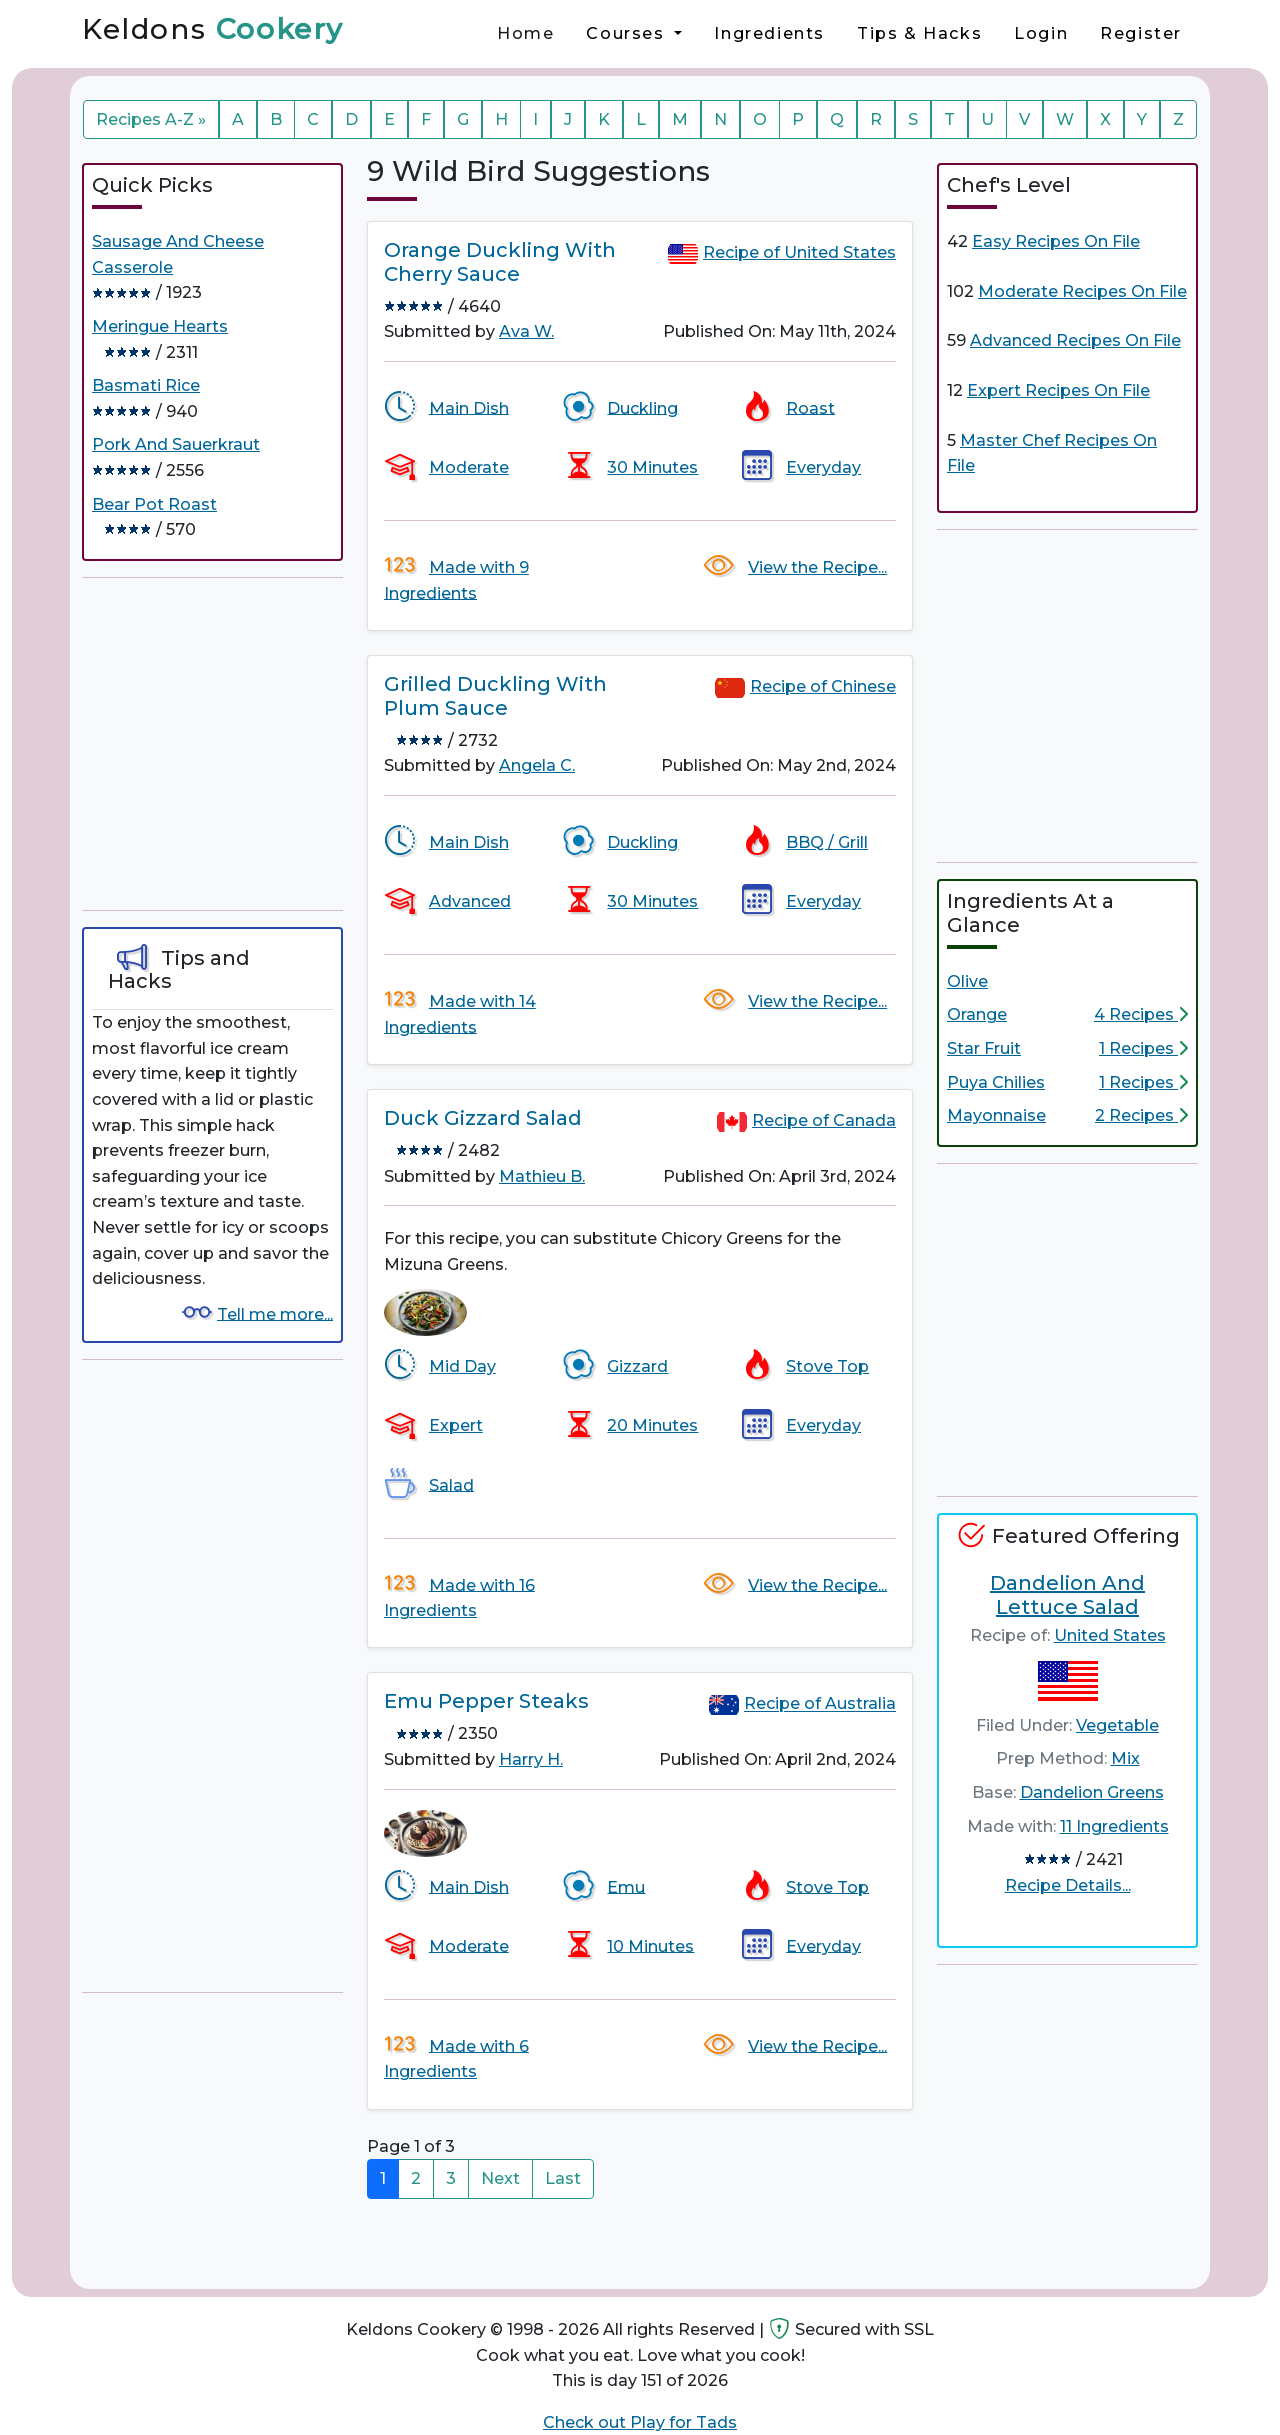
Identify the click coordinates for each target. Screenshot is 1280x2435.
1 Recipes (1143, 1048)
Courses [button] (628, 33)
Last (563, 2178)
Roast (810, 407)
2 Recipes (1141, 1115)
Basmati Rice (146, 385)
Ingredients (769, 33)
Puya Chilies (996, 1082)
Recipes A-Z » (151, 119)
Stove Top (827, 1366)
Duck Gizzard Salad (483, 1118)
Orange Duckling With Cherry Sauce (500, 262)
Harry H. (531, 1759)
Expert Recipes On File (1058, 390)
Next (500, 2178)
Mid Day (462, 1366)
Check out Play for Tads (640, 2422)
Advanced (470, 901)
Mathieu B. (542, 1176)
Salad (451, 1484)
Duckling (642, 407)
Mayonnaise (996, 1115)
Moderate (469, 467)
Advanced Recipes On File (1075, 340)
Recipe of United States (799, 252)
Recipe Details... (1068, 1885)
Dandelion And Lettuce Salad (1067, 1595)
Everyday (823, 467)
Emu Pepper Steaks (486, 1701)
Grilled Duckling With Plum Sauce (495, 696)
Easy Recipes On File (1056, 241)
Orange (977, 1014)
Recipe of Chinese (823, 686)
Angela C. (537, 765)
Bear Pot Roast (154, 504)
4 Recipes (1141, 1014)
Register (1141, 33)
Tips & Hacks (919, 33)
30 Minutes (652, 467)
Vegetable (1117, 1725)
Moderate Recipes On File (1082, 291)
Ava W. (526, 331)
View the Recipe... (817, 567)
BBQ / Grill (827, 842)
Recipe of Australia (820, 1704)
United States (1110, 1635)
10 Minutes (650, 1945)
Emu (626, 1886)
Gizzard (637, 1366)
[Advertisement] (232, 744)
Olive (967, 981)
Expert (456, 1425)
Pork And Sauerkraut (176, 444)
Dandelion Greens (1092, 1792)
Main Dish (469, 407)
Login (1041, 33)
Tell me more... (275, 1313)
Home (525, 33)
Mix (1125, 1758)
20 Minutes (652, 1425)
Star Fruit (984, 1048)
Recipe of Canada (824, 1120)
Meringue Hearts (160, 326)
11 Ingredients (1114, 1826)
